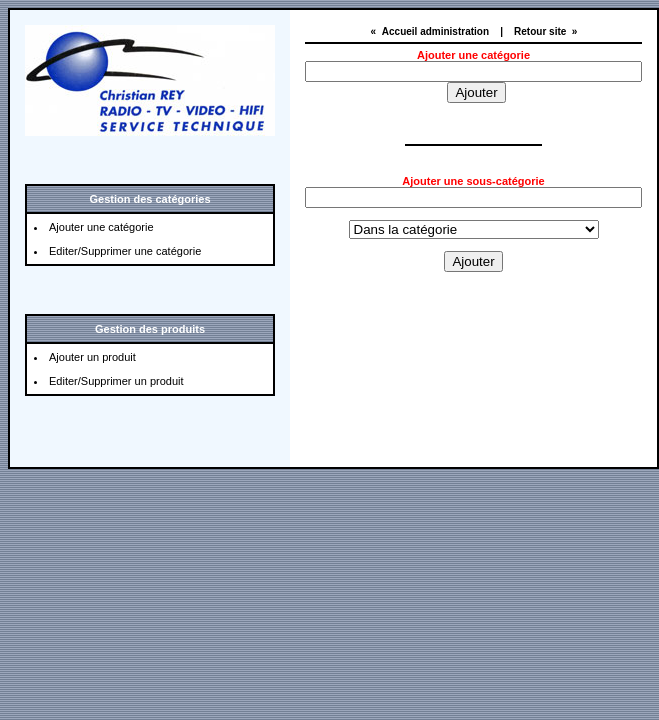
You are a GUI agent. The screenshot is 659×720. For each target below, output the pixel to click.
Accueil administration (435, 31)
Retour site (540, 31)
